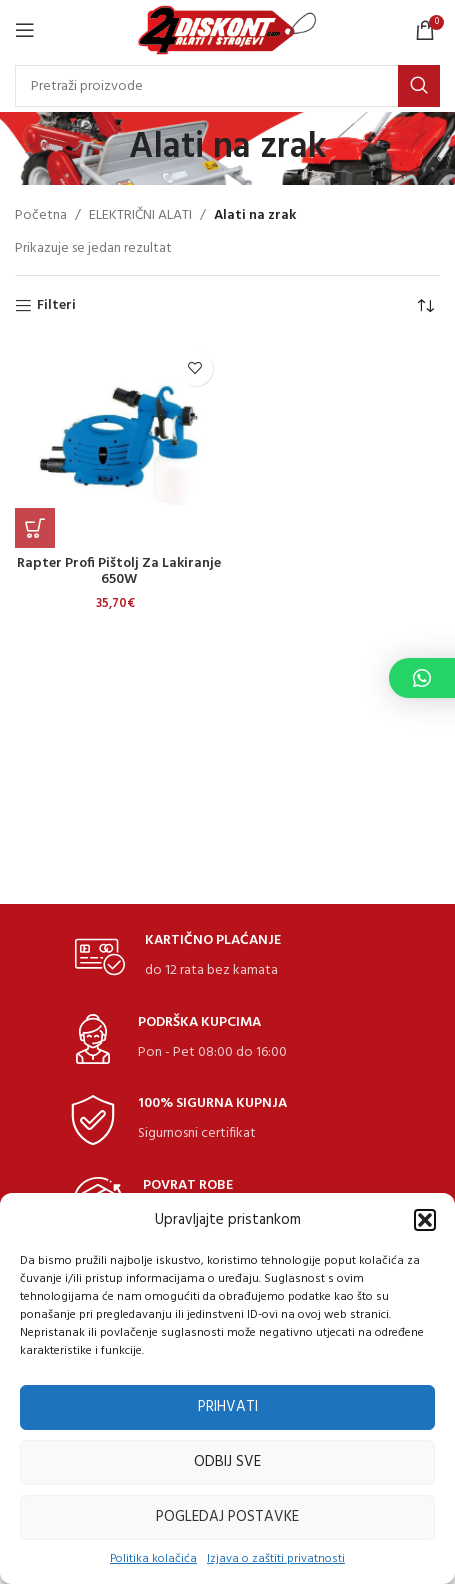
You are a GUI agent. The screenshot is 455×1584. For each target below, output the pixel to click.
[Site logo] (227, 30)
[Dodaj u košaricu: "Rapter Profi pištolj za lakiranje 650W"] (35, 528)
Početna (41, 216)
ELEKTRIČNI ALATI (140, 216)
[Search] (227, 86)
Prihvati (228, 1407)
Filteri (56, 306)
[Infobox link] (178, 957)
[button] (425, 1220)
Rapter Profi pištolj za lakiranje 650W (119, 572)
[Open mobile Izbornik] (25, 30)
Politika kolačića (153, 1559)
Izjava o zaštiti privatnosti (276, 1559)
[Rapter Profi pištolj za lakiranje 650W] (119, 445)
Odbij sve (227, 1462)
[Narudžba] (425, 306)
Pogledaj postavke (227, 1517)
